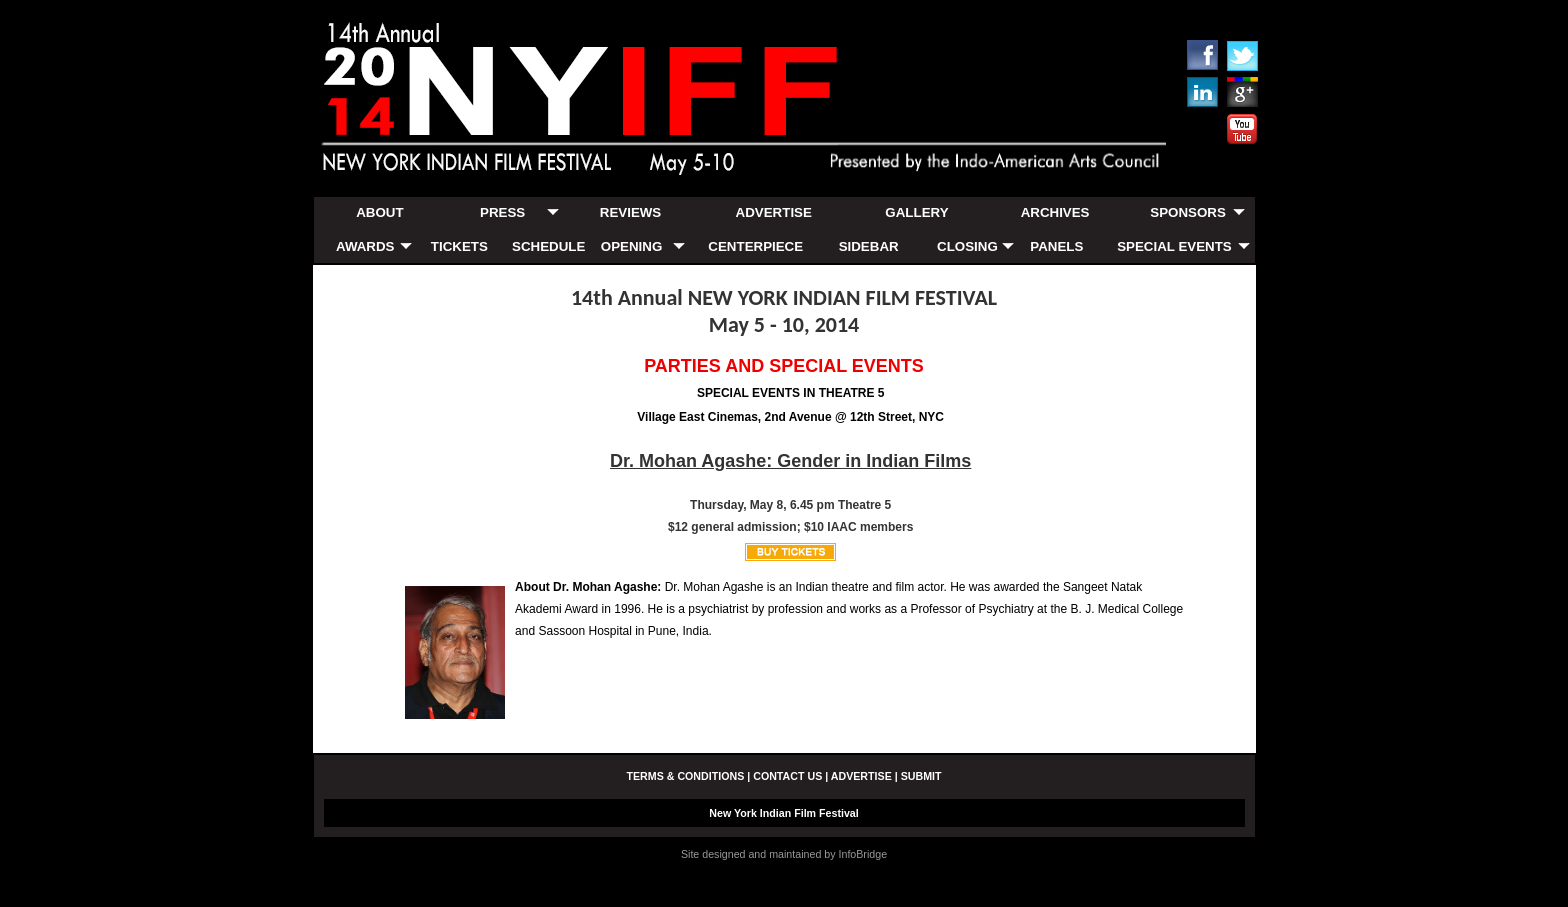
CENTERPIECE (755, 246)
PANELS (1056, 246)
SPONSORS (1188, 212)
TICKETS (459, 246)
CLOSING (967, 246)
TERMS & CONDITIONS (685, 776)
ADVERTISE (774, 212)
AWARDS (365, 246)
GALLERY (916, 212)
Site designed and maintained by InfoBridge (784, 854)
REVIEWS (630, 212)
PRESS (502, 212)
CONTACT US (787, 776)
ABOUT (379, 212)
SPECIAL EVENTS (1174, 246)
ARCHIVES (1055, 212)
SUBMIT (921, 776)
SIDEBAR (869, 246)
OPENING (631, 246)
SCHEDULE (548, 246)
